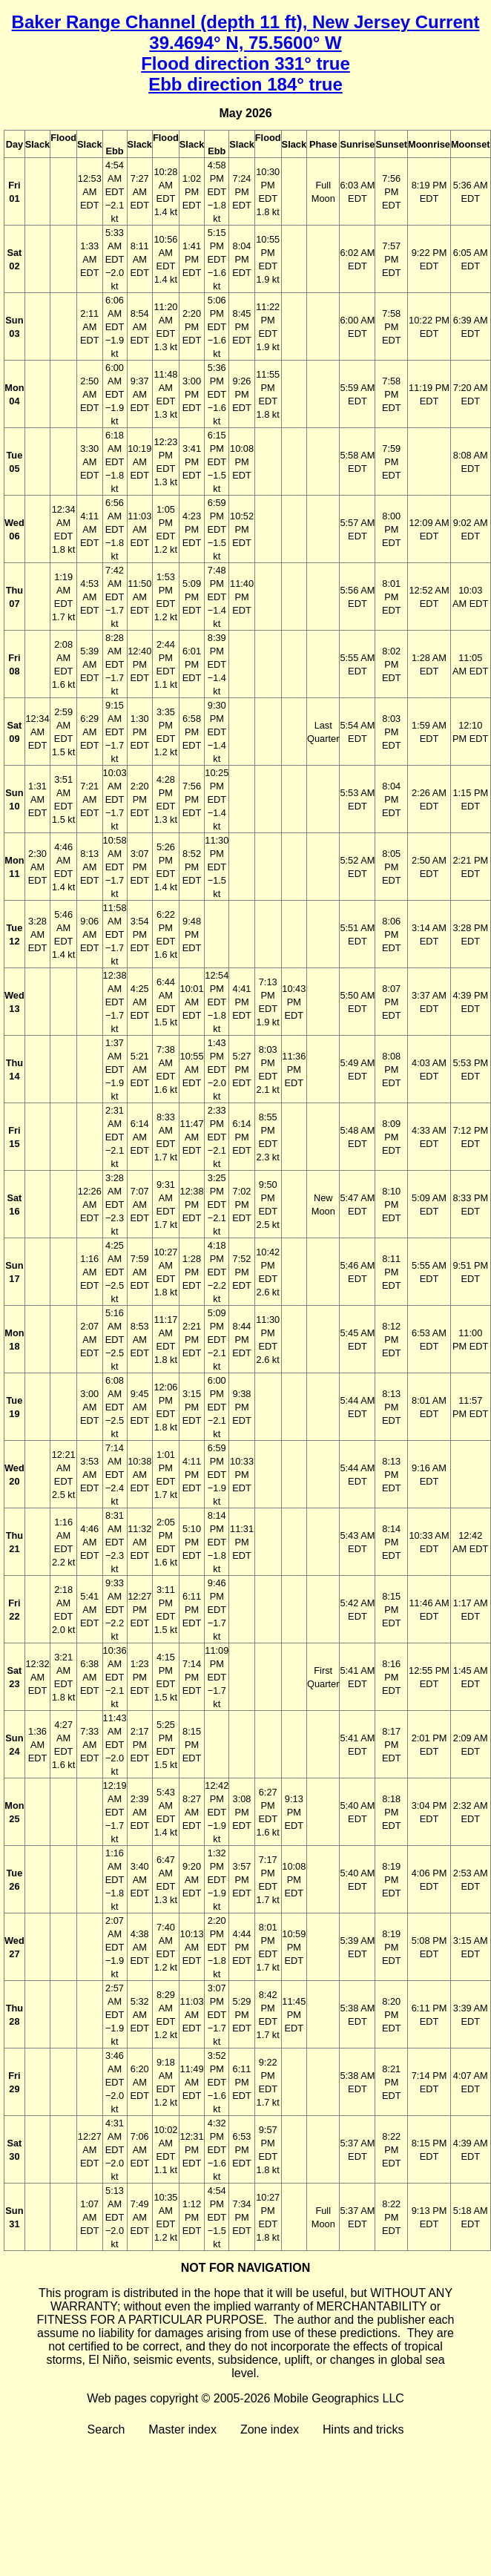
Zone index (269, 2429)
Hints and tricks (363, 2429)
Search (106, 2429)
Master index (182, 2429)
